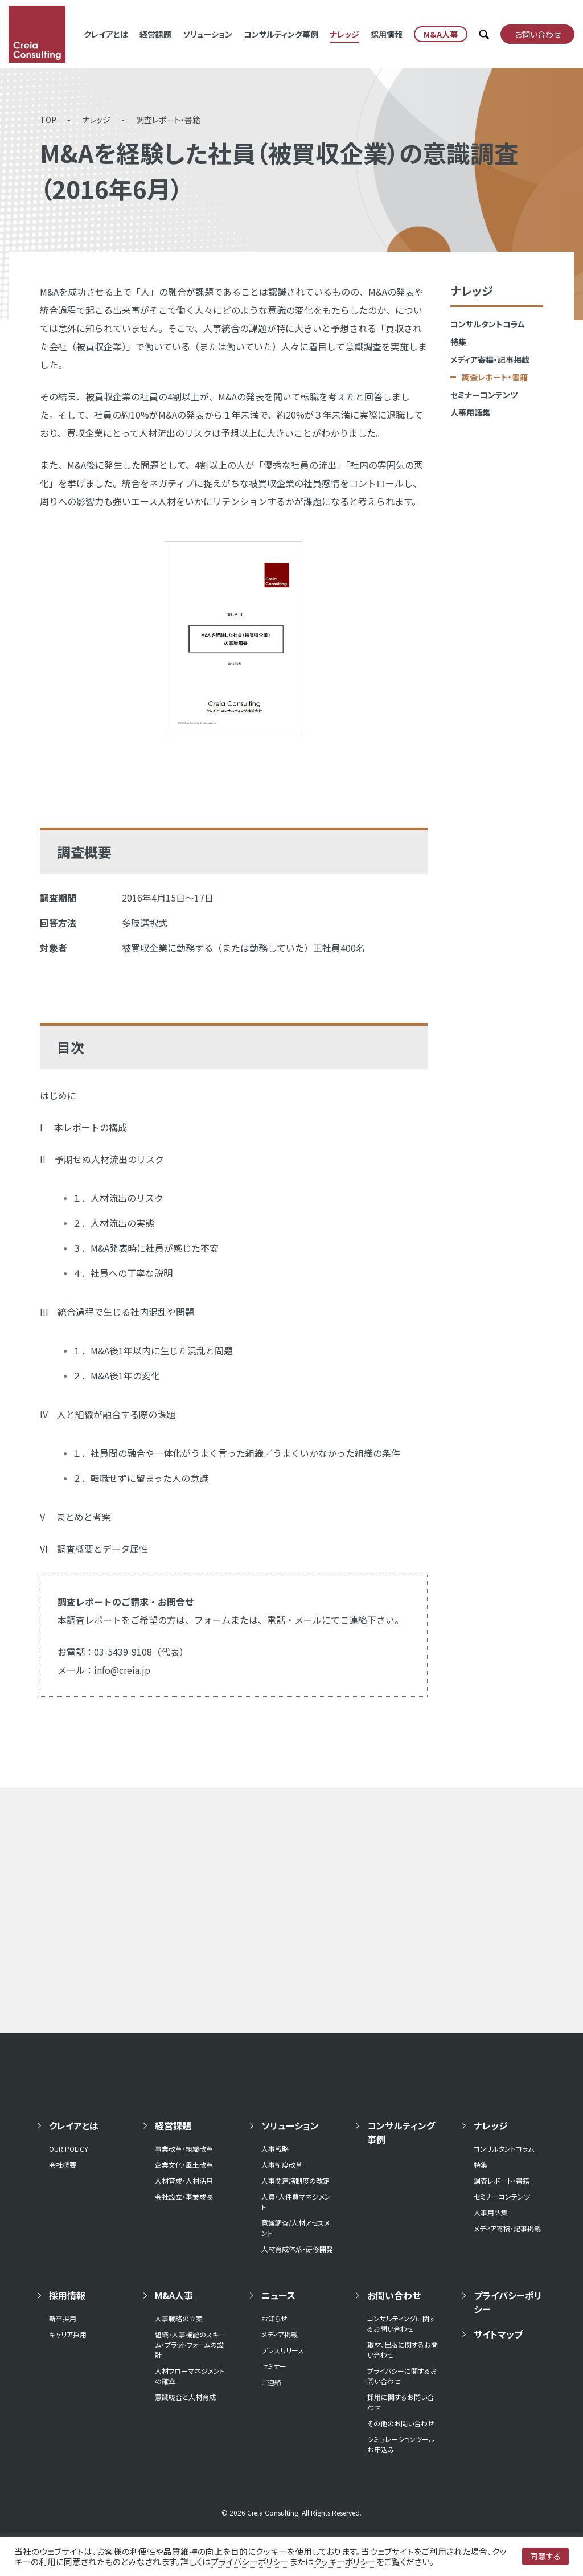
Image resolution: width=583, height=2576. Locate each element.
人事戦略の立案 (179, 2318)
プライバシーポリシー (508, 2302)
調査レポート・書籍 (168, 119)
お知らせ (274, 2318)
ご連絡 (271, 2382)
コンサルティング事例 (281, 34)
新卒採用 (62, 2318)
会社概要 (62, 2164)
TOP (48, 119)
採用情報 (387, 34)
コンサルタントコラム (487, 324)
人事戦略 (275, 2148)
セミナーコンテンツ (484, 394)
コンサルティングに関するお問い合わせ (401, 2323)
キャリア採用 (68, 2334)
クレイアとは (106, 34)
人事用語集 (470, 412)
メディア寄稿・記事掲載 (489, 359)
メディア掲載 (279, 2334)
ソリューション (207, 34)
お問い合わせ (394, 2295)
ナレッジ (344, 34)
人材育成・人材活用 (184, 2180)
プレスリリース (282, 2350)
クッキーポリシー (345, 2561)
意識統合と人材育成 (185, 2397)
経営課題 (155, 34)
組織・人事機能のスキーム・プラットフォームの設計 (190, 2344)
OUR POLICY (68, 2148)
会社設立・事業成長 (184, 2196)
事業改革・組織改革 (184, 2148)
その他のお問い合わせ (400, 2423)
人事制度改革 (281, 2164)
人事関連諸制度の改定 (295, 2180)
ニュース (278, 2295)
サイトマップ (498, 2334)
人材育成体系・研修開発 (297, 2249)
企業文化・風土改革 (184, 2164)
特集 (458, 341)
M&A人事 (174, 2295)
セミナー (273, 2366)
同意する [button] (545, 2556)
